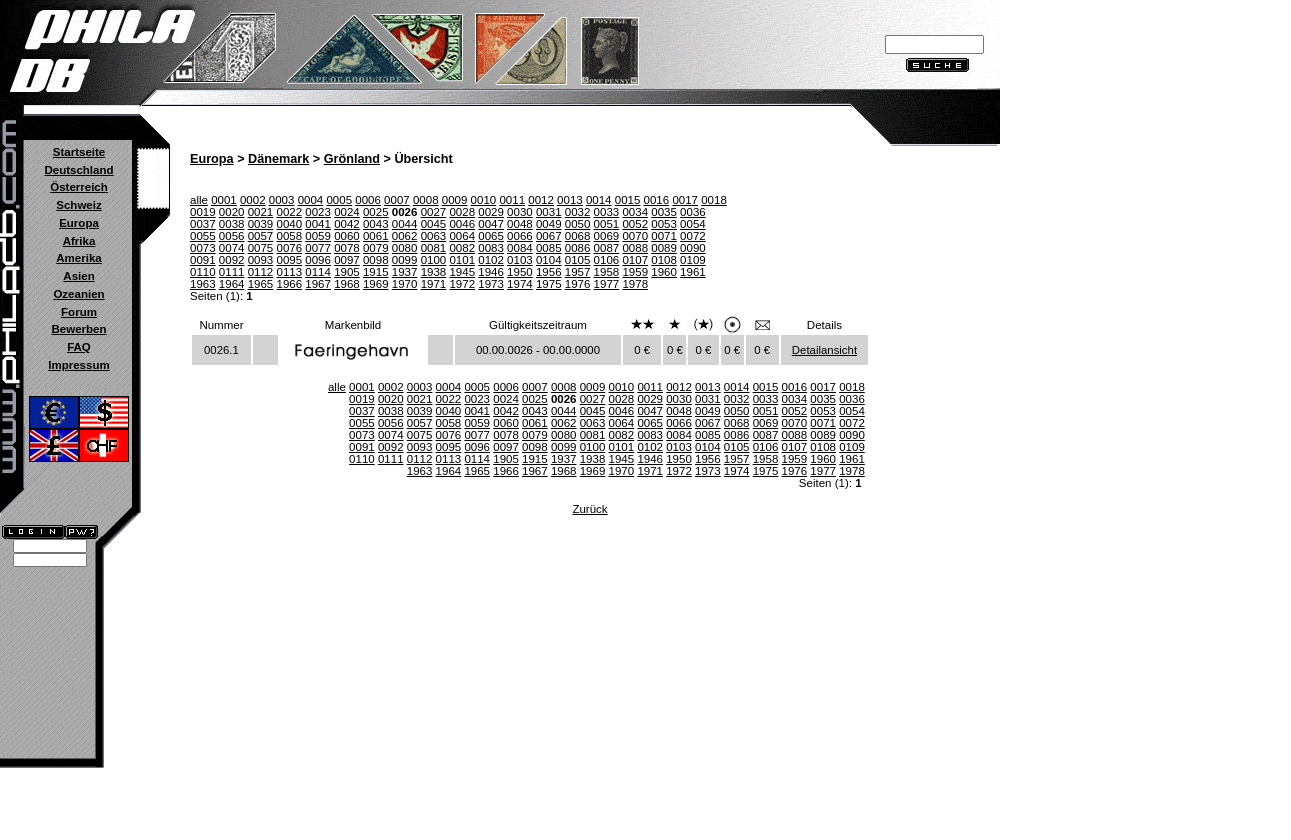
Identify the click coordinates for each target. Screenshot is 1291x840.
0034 (635, 212)
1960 (664, 272)
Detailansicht (824, 350)
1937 (405, 272)
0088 (635, 248)
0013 (570, 200)
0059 (318, 236)
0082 (462, 248)
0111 (232, 272)
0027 (434, 212)
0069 (607, 236)
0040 (289, 224)
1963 (203, 284)
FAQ (79, 347)
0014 (599, 200)
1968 (347, 284)
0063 (434, 236)
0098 (376, 260)
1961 (693, 272)
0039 (261, 224)
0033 (607, 212)
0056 (232, 236)
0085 (549, 248)
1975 (549, 284)
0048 (520, 224)
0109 (693, 260)
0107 (635, 260)
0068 (578, 236)
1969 (376, 284)
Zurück (589, 509)
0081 (434, 248)
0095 (289, 260)
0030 (520, 212)
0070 (635, 236)
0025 (376, 212)
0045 (434, 224)
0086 (578, 248)
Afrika (79, 241)
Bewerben (78, 329)
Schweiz (78, 205)
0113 (289, 272)
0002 (253, 200)
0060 (347, 236)
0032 (578, 212)
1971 (434, 284)
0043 (376, 224)
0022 (289, 212)
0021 (261, 212)
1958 (607, 272)
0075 (261, 248)
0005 (339, 200)
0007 (397, 200)
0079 (376, 248)
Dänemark (278, 159)
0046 (462, 224)
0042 (347, 224)
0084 (520, 248)
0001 (224, 200)
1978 (635, 284)
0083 (491, 248)
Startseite (79, 152)
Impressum (78, 365)
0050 (578, 224)
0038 (232, 224)
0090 (693, 248)
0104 (549, 260)
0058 (289, 236)
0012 (541, 200)
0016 (657, 200)
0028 (462, 212)
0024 (347, 212)
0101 (462, 260)
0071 (664, 236)
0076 (289, 248)
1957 (578, 272)
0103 (520, 260)
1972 (462, 284)
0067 (549, 236)
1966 (289, 284)
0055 (203, 236)
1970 (405, 284)
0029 (491, 212)
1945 (462, 272)
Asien (78, 276)
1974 (520, 284)
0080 (405, 248)
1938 (434, 272)
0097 (347, 260)
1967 (318, 284)
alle (199, 200)
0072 (693, 236)
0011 (512, 200)
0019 (203, 212)
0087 (607, 248)
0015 (628, 200)
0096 (318, 260)
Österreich (79, 187)
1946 (491, 272)
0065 (491, 236)
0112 (261, 272)
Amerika (78, 258)
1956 (549, 272)
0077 (318, 248)
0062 (405, 236)
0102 (491, 260)
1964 (232, 284)
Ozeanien (78, 294)
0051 (607, 224)
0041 (318, 224)
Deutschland (78, 170)
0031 (549, 212)
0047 (491, 224)
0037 (203, 224)
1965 (261, 284)
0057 (261, 236)
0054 (693, 224)
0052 (635, 224)
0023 (318, 212)
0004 (311, 200)
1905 (347, 272)
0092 (232, 260)
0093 (261, 260)
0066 (520, 236)
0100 (434, 260)
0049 (549, 224)
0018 (714, 200)
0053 (664, 224)
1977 (607, 284)
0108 (664, 260)
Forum (79, 312)
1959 (635, 272)
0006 (368, 200)
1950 (520, 272)
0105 (578, 260)
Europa (79, 223)
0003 (282, 200)
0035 (664, 212)
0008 (426, 200)
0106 (607, 260)
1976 (578, 284)
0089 (664, 248)
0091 (203, 260)
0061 (376, 236)
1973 (491, 284)
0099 (405, 260)
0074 (232, 248)
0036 (693, 212)
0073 (203, 248)
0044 (405, 224)
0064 (462, 236)
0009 (455, 200)
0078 (347, 248)
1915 (376, 272)
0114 (318, 272)
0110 (203, 272)
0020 (232, 212)
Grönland (352, 159)
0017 (685, 200)
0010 (484, 200)
